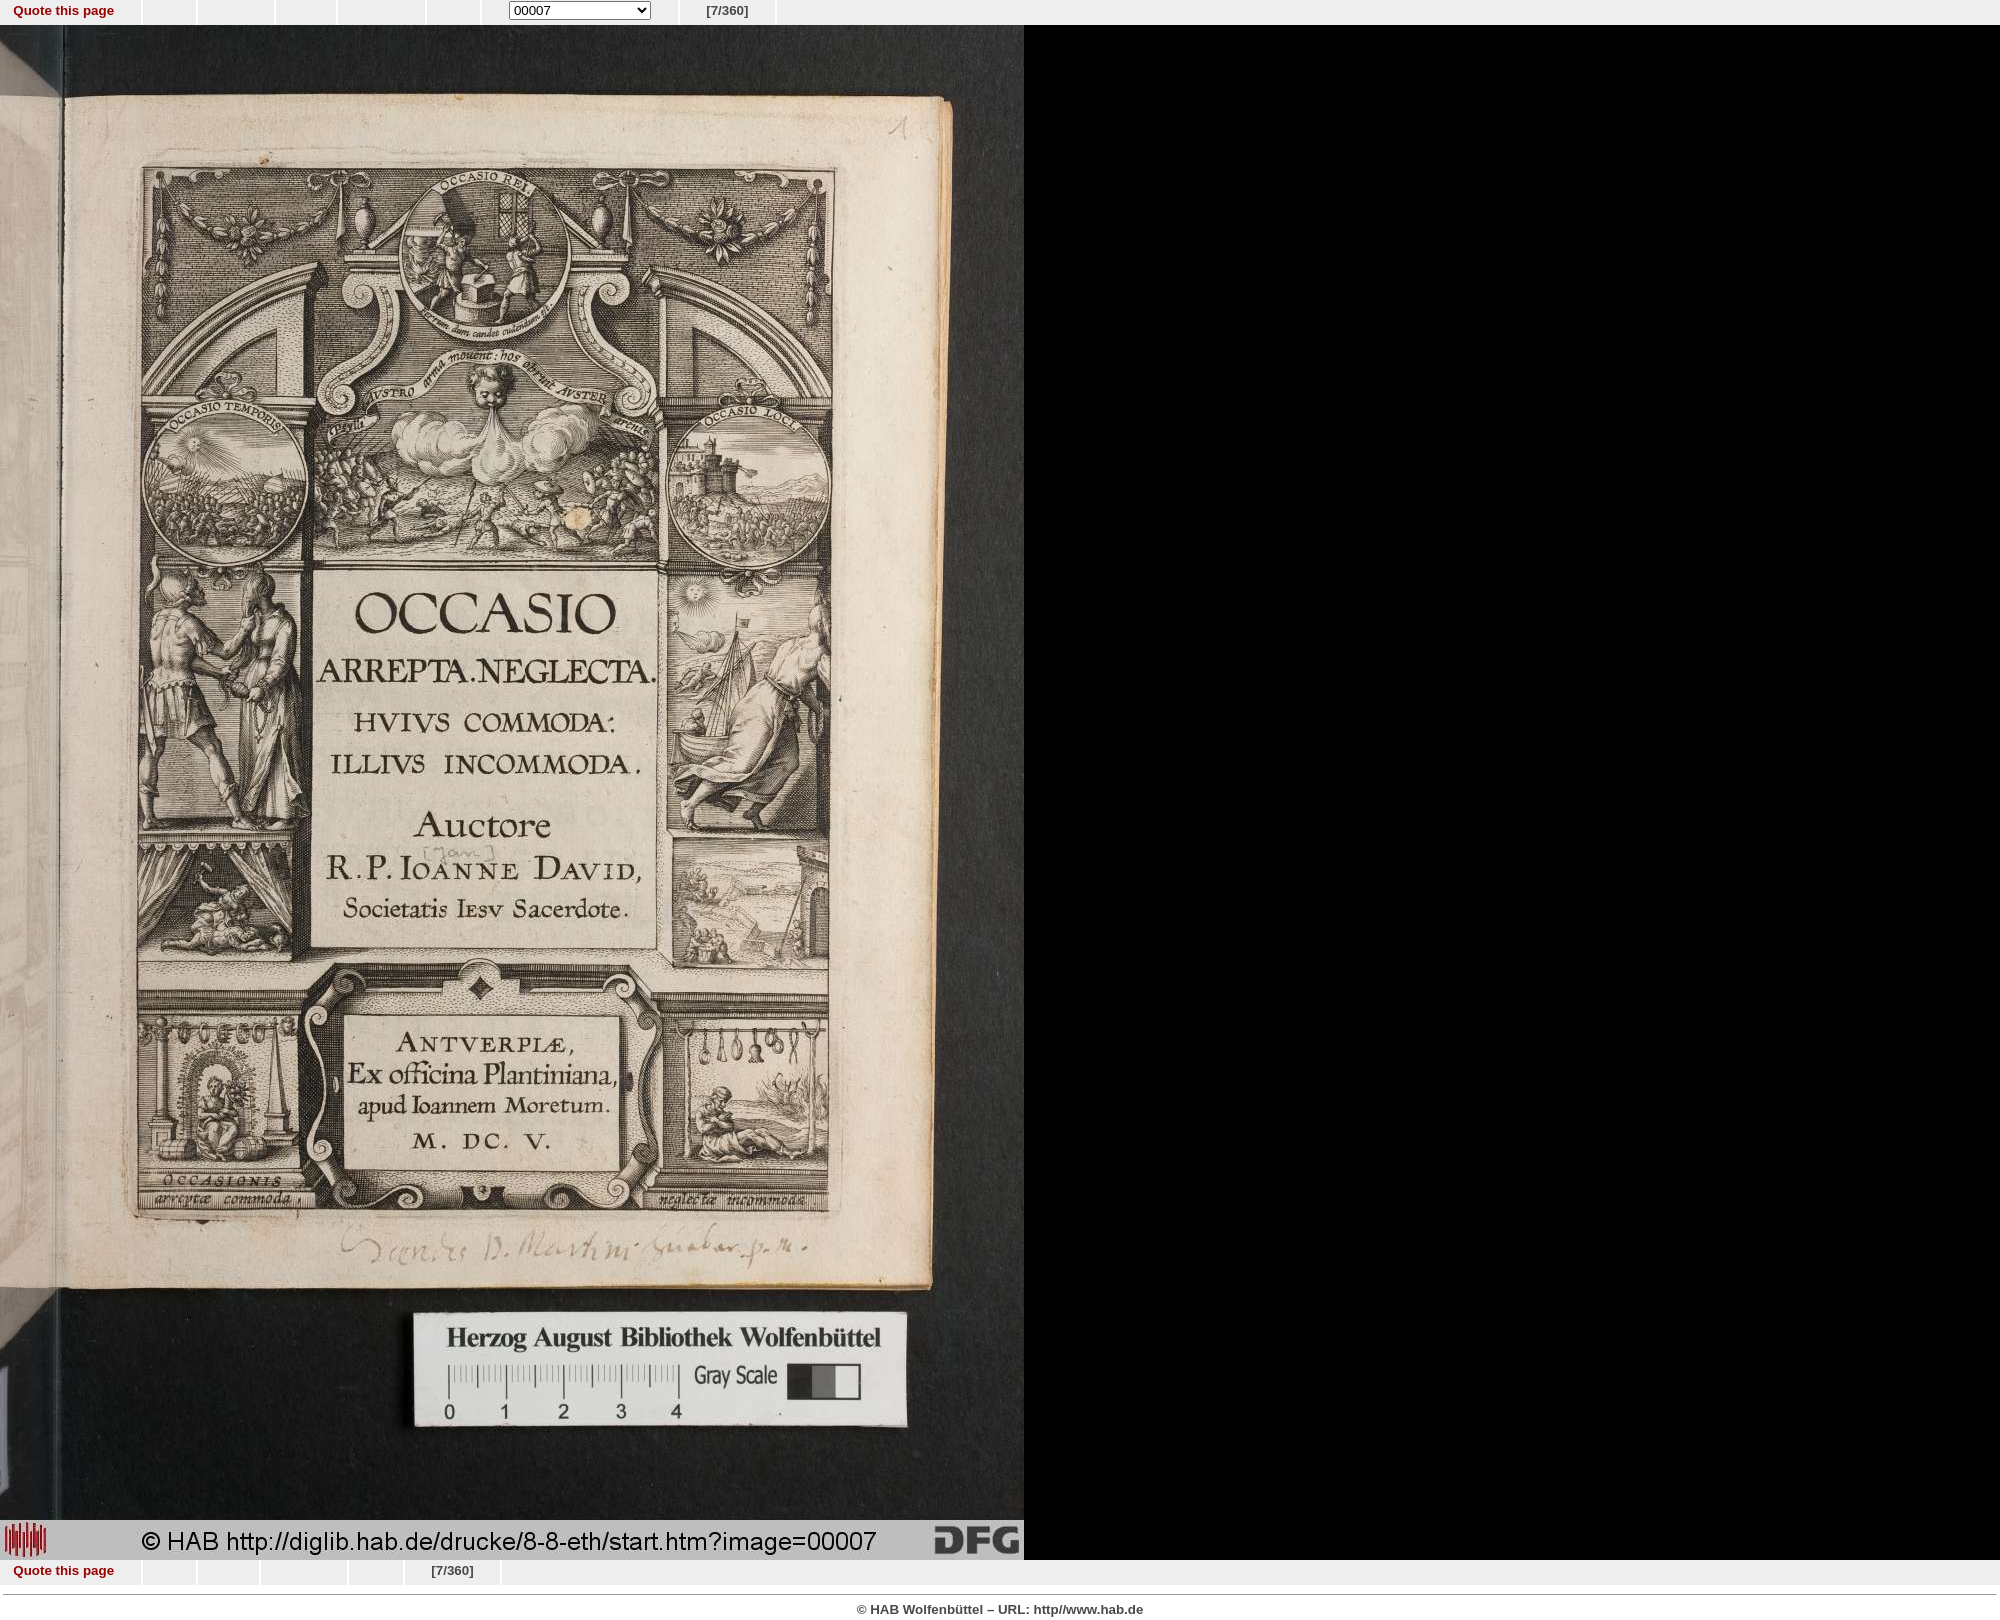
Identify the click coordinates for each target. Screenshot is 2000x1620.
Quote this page (63, 10)
